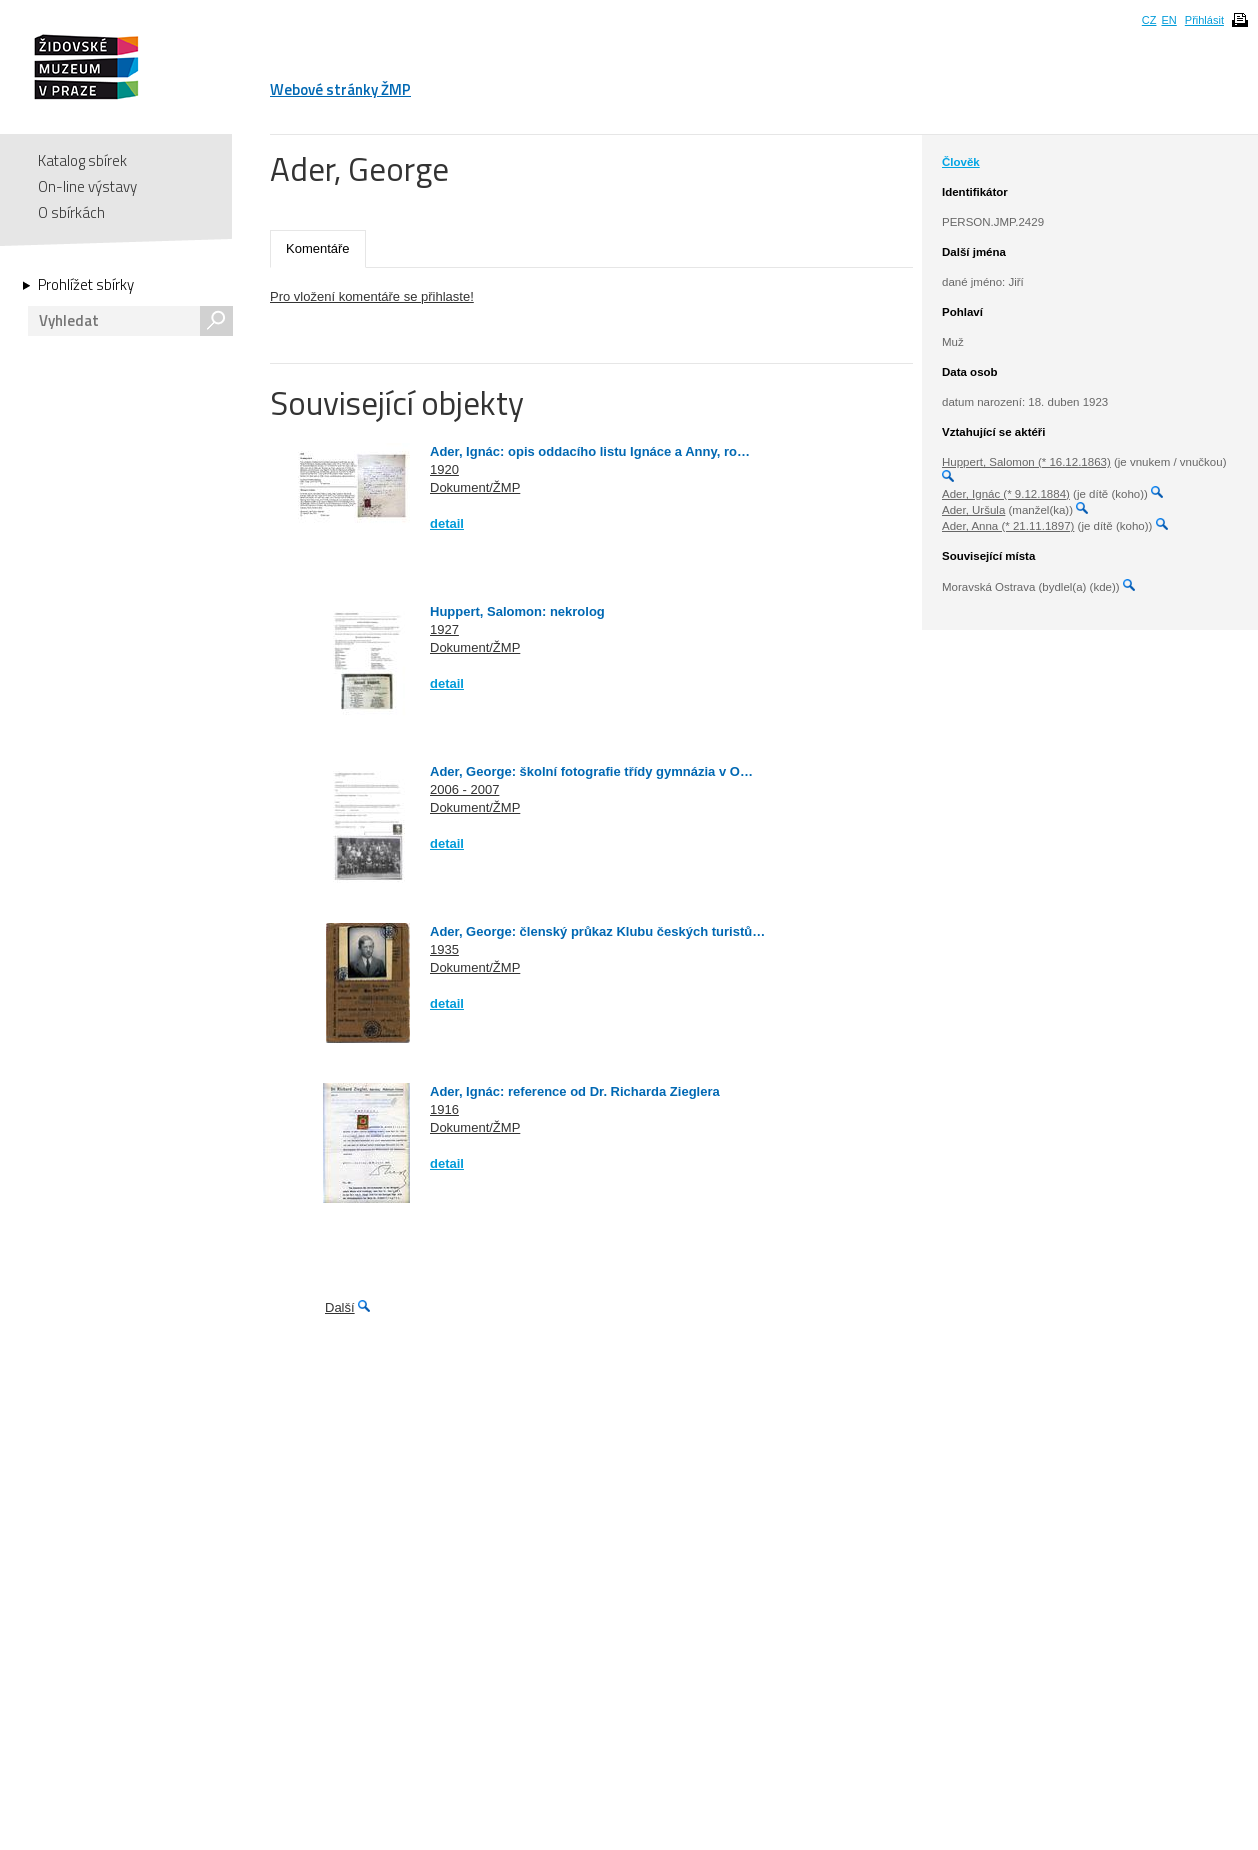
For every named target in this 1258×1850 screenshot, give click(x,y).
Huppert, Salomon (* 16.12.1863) (1026, 462)
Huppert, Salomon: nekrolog (517, 611)
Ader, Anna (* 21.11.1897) (1008, 526)
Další (340, 1307)
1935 (444, 949)
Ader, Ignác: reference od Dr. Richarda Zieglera (575, 1091)
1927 (444, 629)
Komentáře (318, 248)
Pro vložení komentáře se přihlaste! (372, 296)
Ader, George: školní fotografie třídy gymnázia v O (585, 771)
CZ (1149, 20)
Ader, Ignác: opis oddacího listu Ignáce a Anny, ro (583, 451)
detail (447, 523)
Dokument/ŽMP (475, 487)
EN (1168, 20)
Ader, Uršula (973, 510)
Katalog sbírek (82, 160)
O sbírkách (71, 212)
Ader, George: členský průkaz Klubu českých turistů (591, 931)
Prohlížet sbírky (86, 285)
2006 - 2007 (464, 789)
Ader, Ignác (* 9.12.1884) (1006, 494)
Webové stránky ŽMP (340, 89)
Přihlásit (1204, 20)
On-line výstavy (87, 186)
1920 (444, 469)
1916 (444, 1109)
